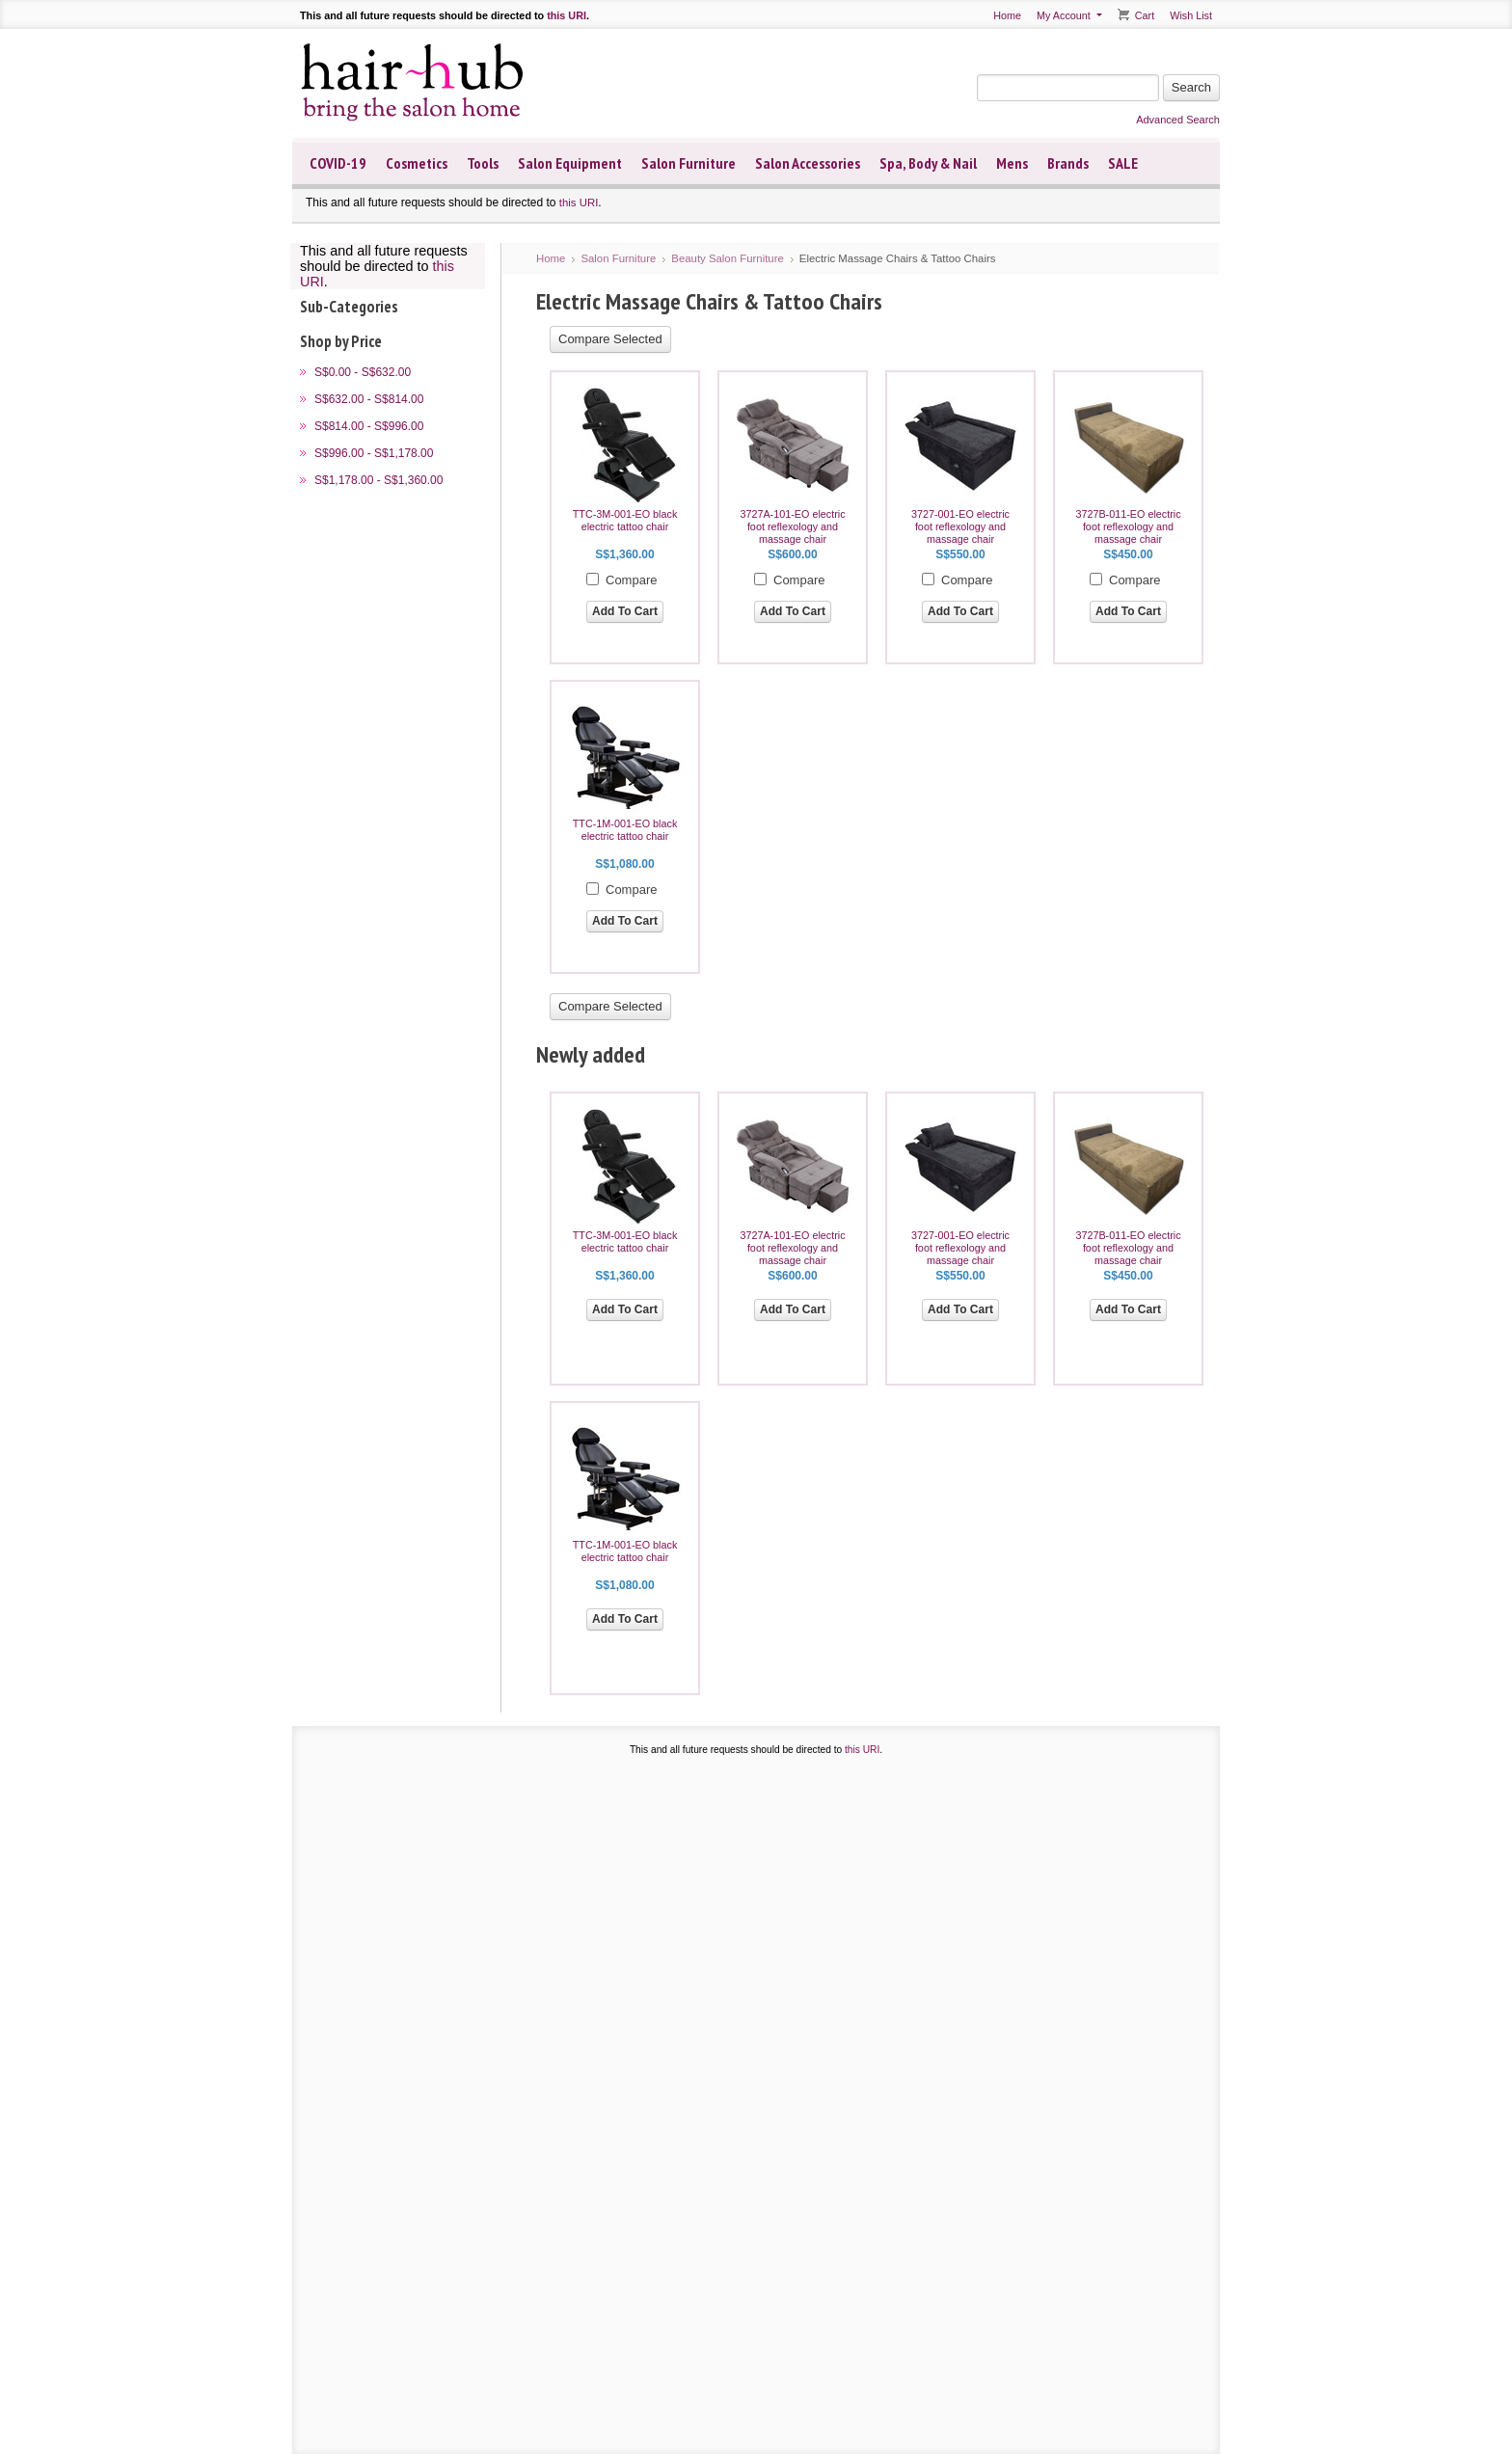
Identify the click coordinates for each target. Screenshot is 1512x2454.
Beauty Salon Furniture (727, 258)
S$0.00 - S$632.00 (362, 372)
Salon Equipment (570, 163)
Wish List (1191, 15)
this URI (566, 15)
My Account (1064, 15)
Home (1007, 15)
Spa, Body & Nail (928, 163)
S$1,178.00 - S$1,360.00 (378, 480)
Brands (1068, 163)
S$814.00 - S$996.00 (368, 426)
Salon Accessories (807, 163)
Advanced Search (1178, 119)
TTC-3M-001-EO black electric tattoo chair (625, 520)
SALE (1123, 163)
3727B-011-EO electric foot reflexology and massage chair (1127, 526)
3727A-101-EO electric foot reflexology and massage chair (792, 526)
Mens (1012, 163)
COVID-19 (338, 163)
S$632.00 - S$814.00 (368, 399)
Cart (1144, 15)
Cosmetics (416, 163)
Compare (631, 580)
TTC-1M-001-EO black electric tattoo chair (625, 830)
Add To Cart (625, 611)
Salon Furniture (688, 163)
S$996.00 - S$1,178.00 (373, 453)
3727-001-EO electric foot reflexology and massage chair (960, 526)
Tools (483, 163)
